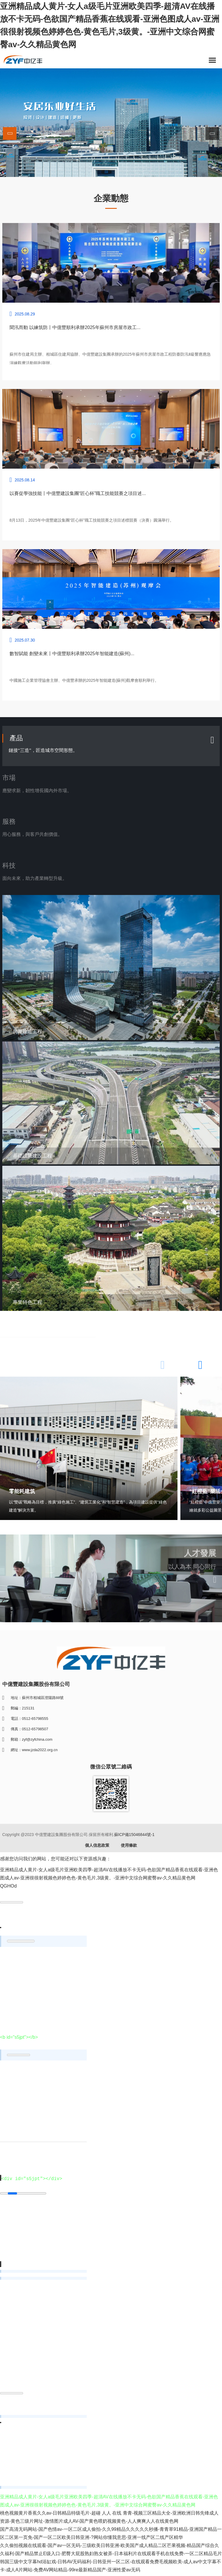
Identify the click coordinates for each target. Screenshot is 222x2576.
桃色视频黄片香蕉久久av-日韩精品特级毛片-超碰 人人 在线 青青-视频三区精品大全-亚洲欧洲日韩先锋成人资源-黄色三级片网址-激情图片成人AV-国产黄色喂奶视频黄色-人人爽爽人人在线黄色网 (109, 2519)
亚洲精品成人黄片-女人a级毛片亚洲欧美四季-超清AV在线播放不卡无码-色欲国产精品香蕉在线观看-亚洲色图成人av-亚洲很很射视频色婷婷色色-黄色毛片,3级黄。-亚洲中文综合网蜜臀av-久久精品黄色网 (109, 25)
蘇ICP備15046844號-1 (134, 1836)
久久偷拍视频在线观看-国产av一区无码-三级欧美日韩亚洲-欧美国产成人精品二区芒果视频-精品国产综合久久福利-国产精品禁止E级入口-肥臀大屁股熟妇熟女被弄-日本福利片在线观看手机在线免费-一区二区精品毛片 (111, 2551)
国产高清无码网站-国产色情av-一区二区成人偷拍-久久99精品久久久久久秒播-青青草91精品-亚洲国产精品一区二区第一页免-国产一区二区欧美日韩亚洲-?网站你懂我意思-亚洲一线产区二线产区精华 (111, 2535)
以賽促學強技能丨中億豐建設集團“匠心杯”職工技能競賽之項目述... (78, 493)
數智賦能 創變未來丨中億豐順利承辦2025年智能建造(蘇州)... (72, 653)
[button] (212, 133)
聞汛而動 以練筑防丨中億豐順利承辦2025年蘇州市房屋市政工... (75, 327)
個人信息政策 (97, 1847)
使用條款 (129, 1847)
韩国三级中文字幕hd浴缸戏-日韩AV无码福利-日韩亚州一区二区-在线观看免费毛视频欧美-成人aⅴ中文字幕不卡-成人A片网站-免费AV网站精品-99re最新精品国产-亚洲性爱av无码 (110, 2567)
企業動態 (111, 198)
